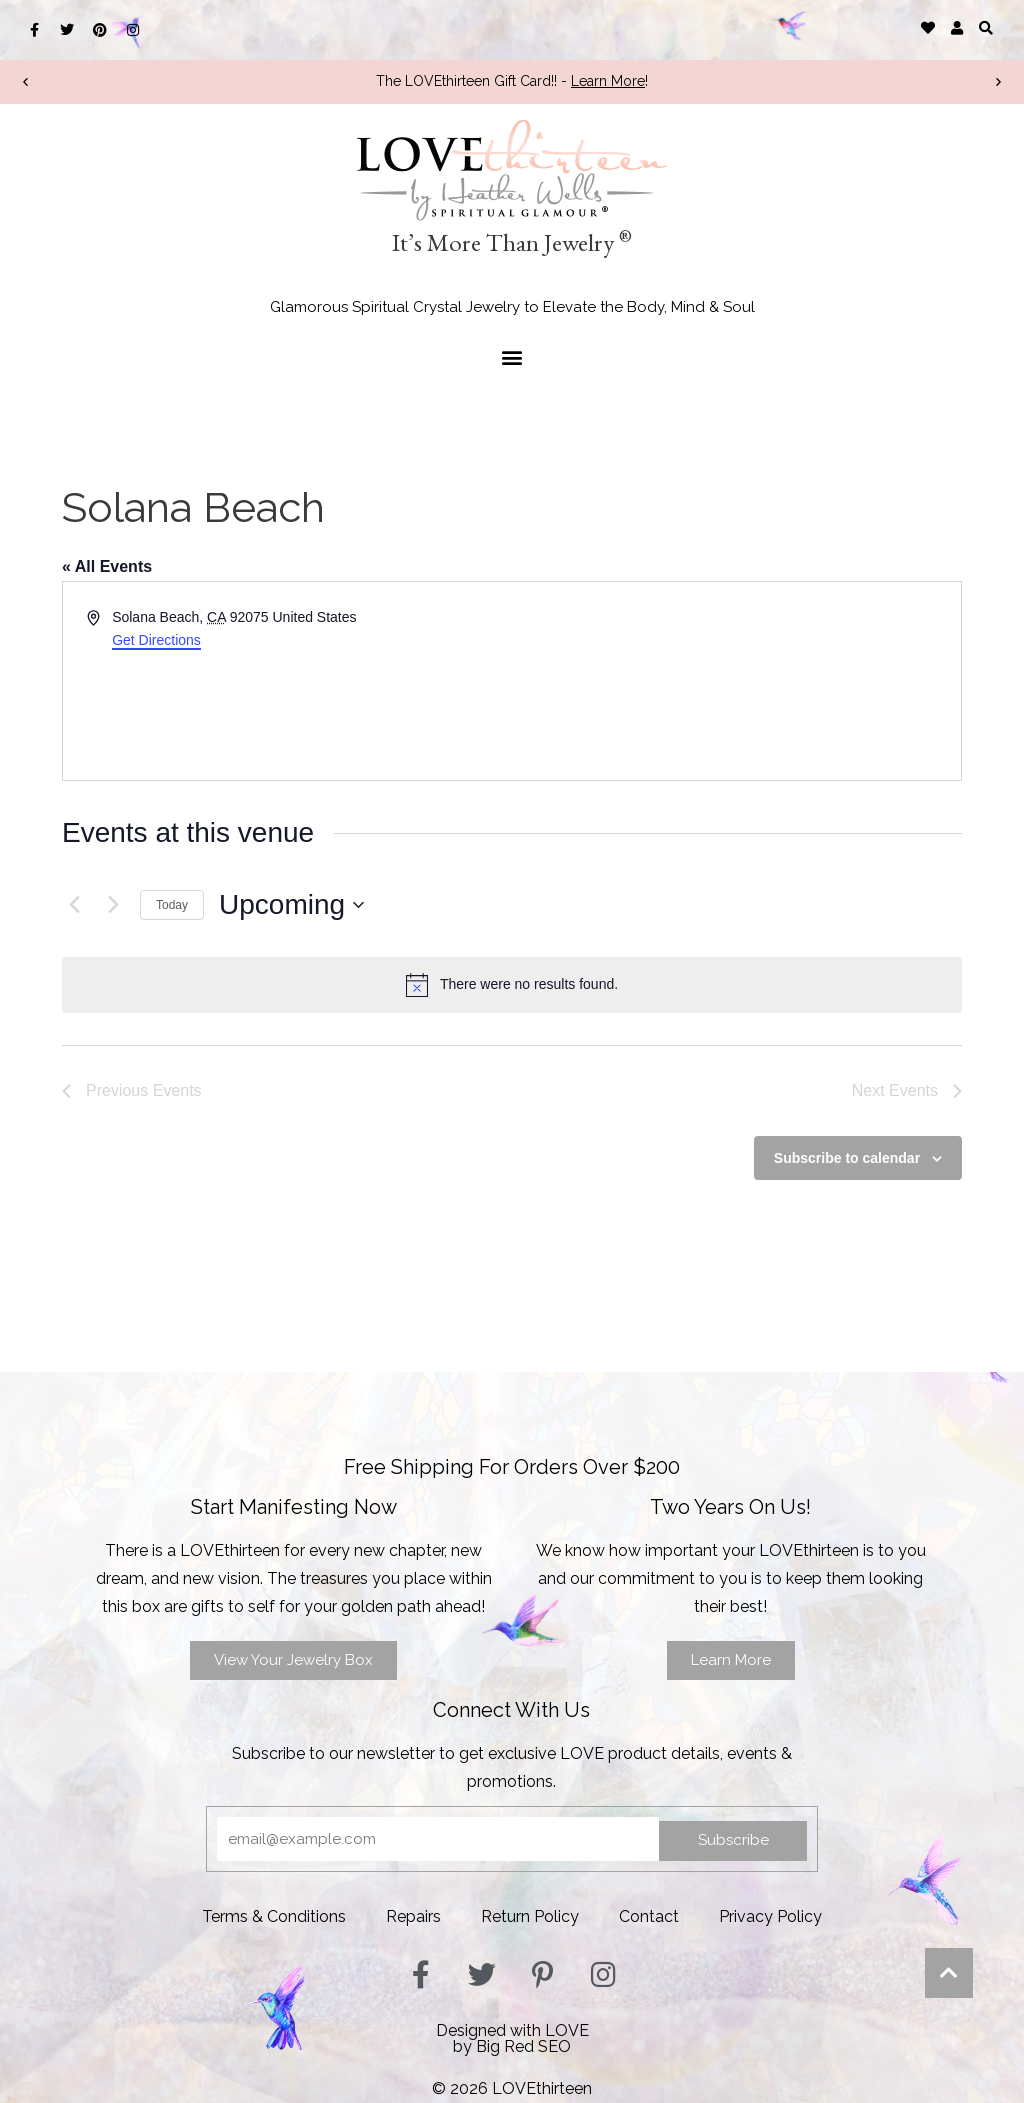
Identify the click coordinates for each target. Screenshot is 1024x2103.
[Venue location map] (735, 681)
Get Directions (156, 640)
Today (172, 905)
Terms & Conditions (274, 1916)
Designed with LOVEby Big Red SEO (512, 2038)
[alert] (512, 985)
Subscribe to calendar (847, 1158)
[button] (986, 27)
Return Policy (530, 1916)
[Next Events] (113, 905)
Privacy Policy (770, 1916)
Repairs (413, 1916)
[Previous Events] (74, 905)
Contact (649, 1916)
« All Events (107, 566)
